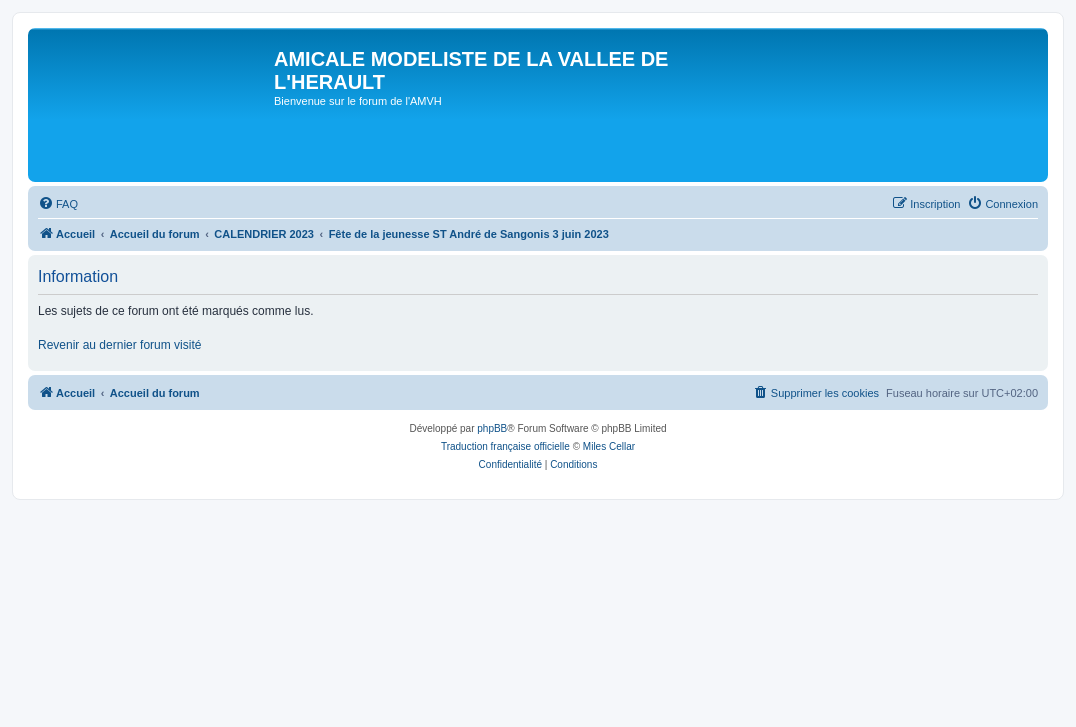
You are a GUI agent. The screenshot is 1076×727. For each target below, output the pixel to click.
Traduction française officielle (505, 446)
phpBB (492, 428)
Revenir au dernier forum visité (119, 345)
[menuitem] (58, 204)
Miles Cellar (609, 446)
